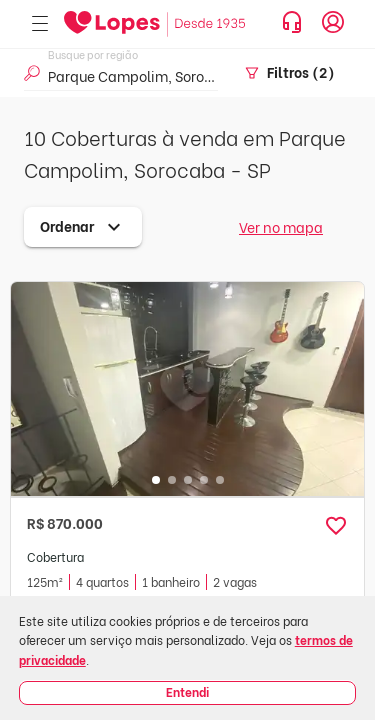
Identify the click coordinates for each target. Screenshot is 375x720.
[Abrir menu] (40, 24)
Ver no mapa (281, 226)
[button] (336, 526)
